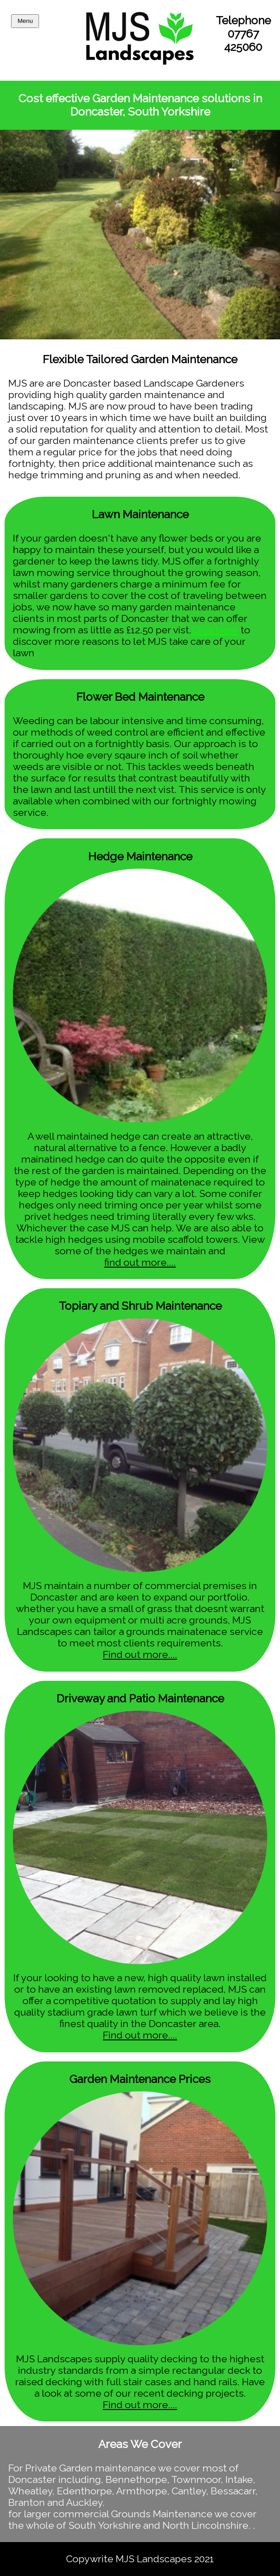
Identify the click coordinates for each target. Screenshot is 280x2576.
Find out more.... (140, 1654)
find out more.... (140, 1262)
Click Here (214, 630)
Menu (25, 20)
